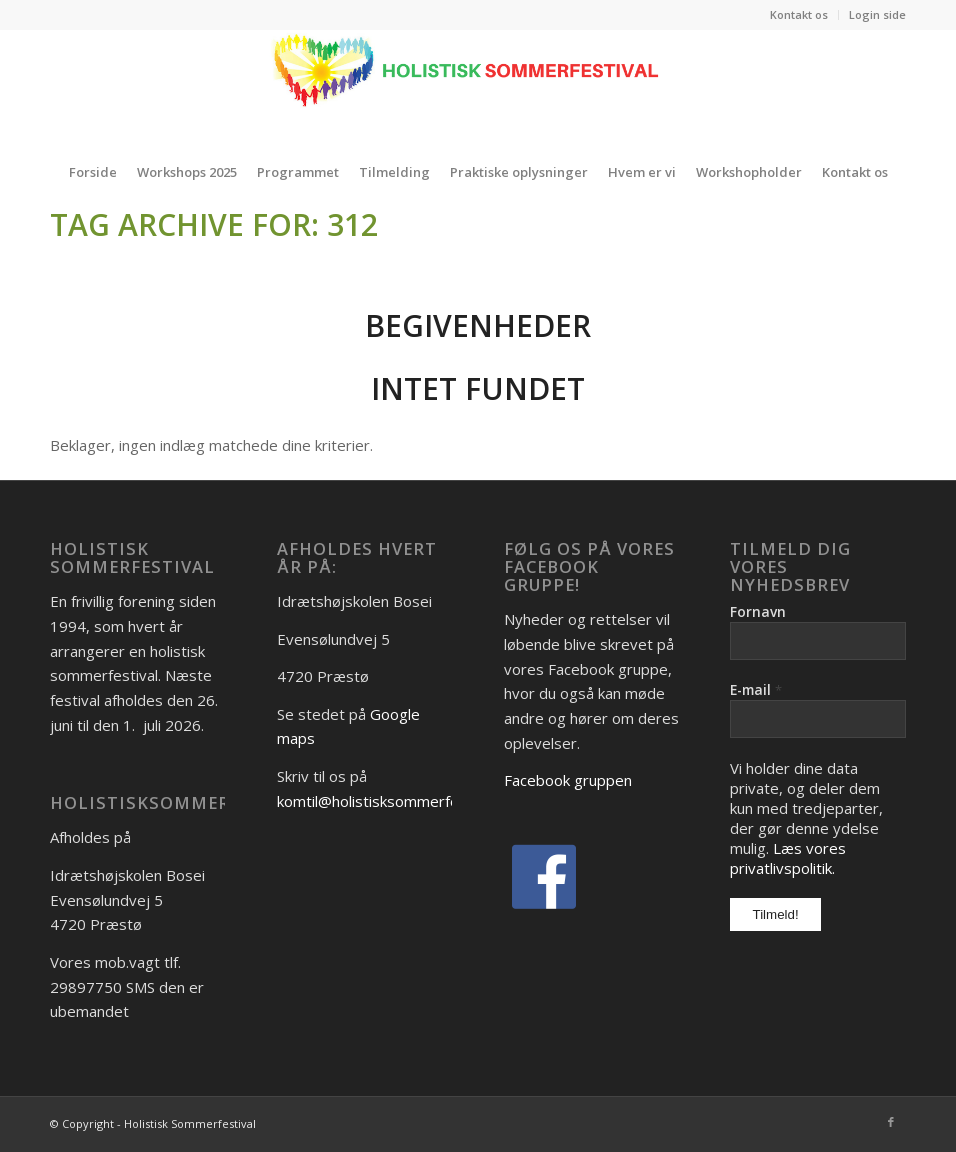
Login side (877, 14)
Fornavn (758, 611)
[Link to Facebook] (891, 1122)
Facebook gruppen (568, 780)
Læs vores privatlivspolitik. (788, 858)
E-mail (756, 689)
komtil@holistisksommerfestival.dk (395, 801)
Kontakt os (799, 14)
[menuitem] (799, 15)
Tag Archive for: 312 (214, 224)
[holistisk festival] (478, 88)
